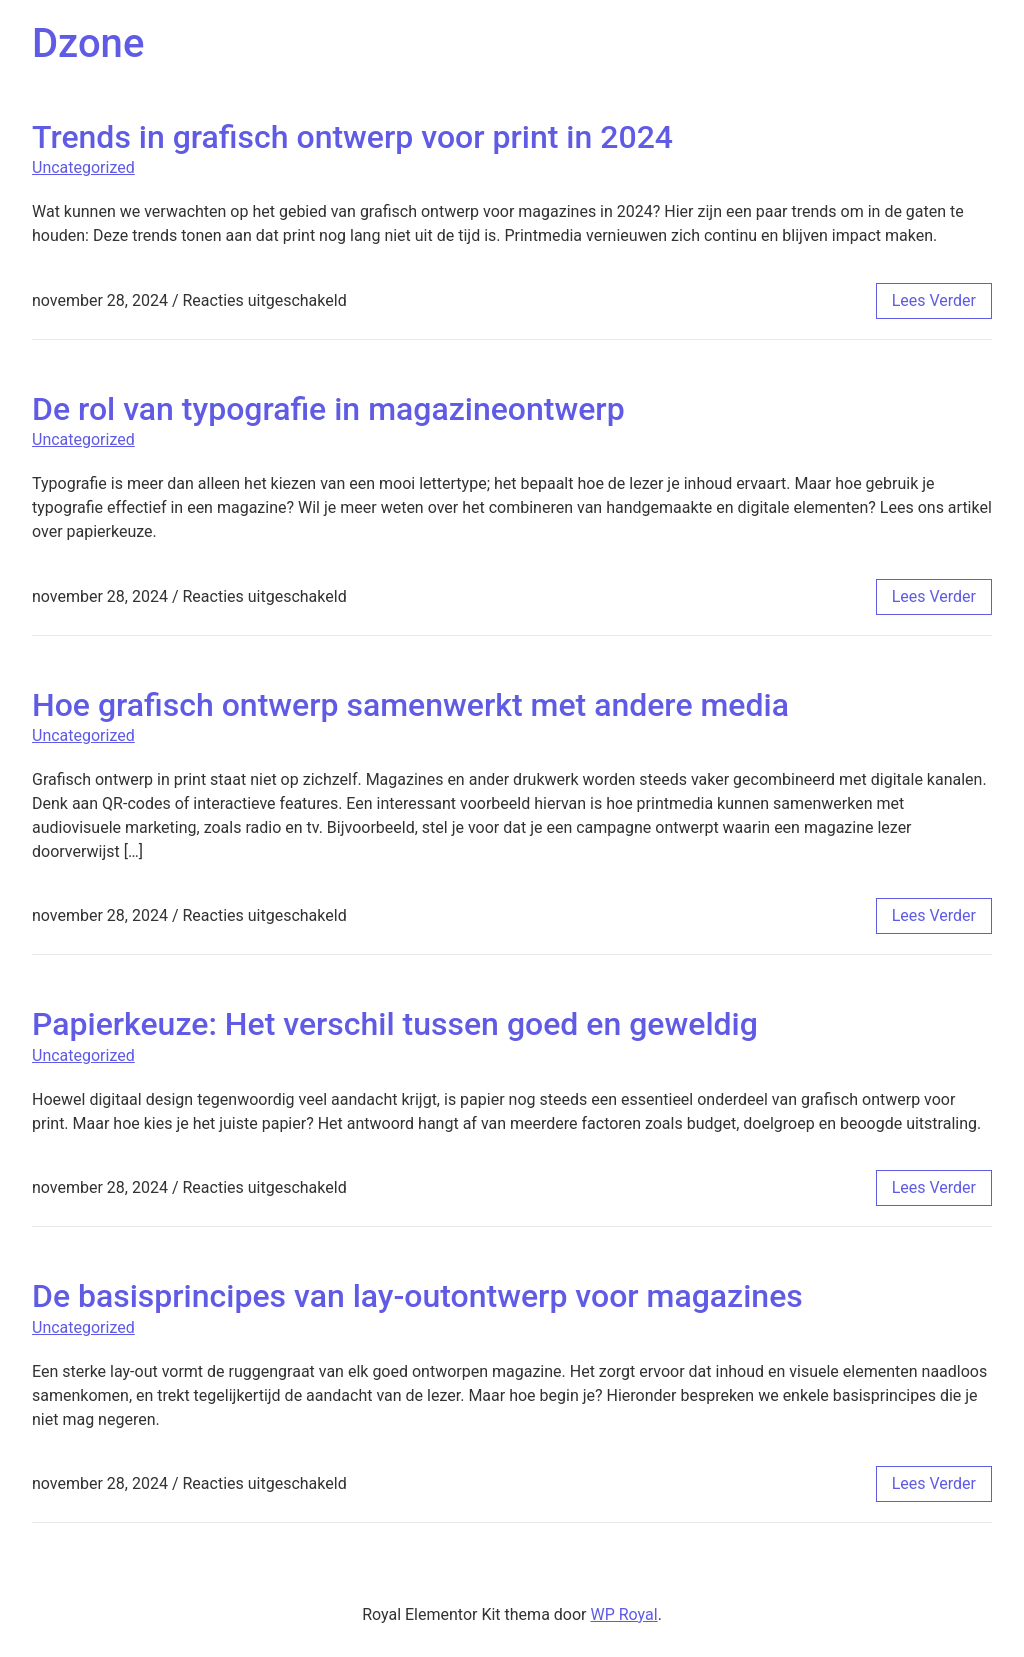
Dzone (88, 43)
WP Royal (623, 1614)
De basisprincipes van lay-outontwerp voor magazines (417, 1296)
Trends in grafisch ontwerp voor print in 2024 (352, 137)
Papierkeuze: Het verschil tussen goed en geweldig (395, 1024)
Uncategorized (83, 167)
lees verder (934, 300)
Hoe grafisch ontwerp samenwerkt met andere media (410, 705)
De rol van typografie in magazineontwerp (328, 409)
